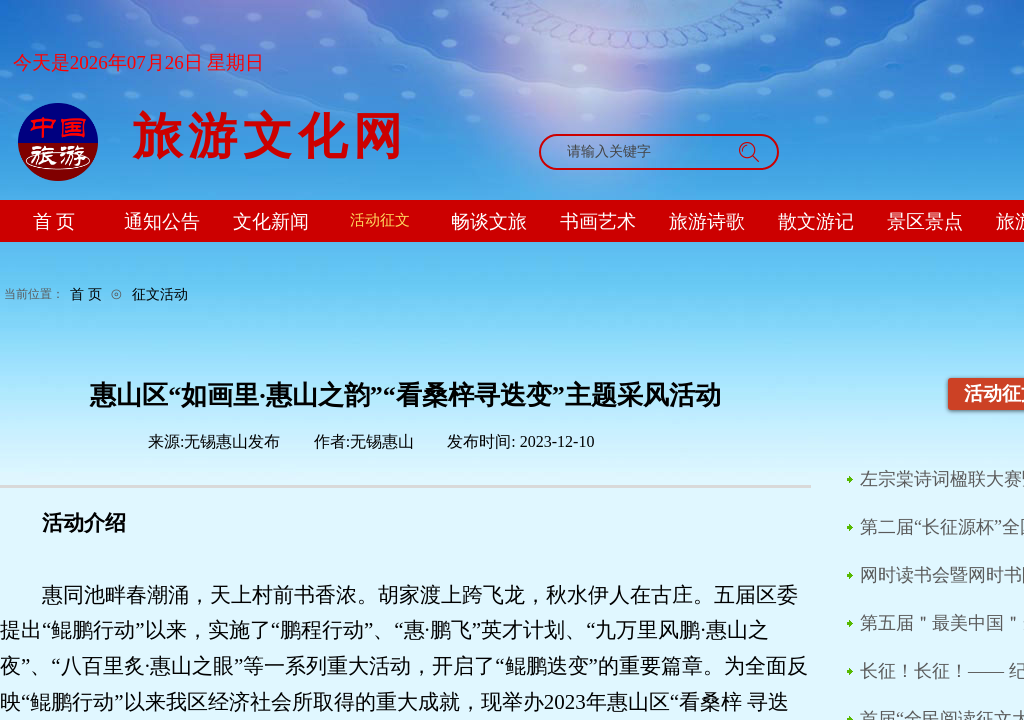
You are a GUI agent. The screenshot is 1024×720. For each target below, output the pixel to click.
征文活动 (160, 294)
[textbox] (640, 152)
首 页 (86, 294)
